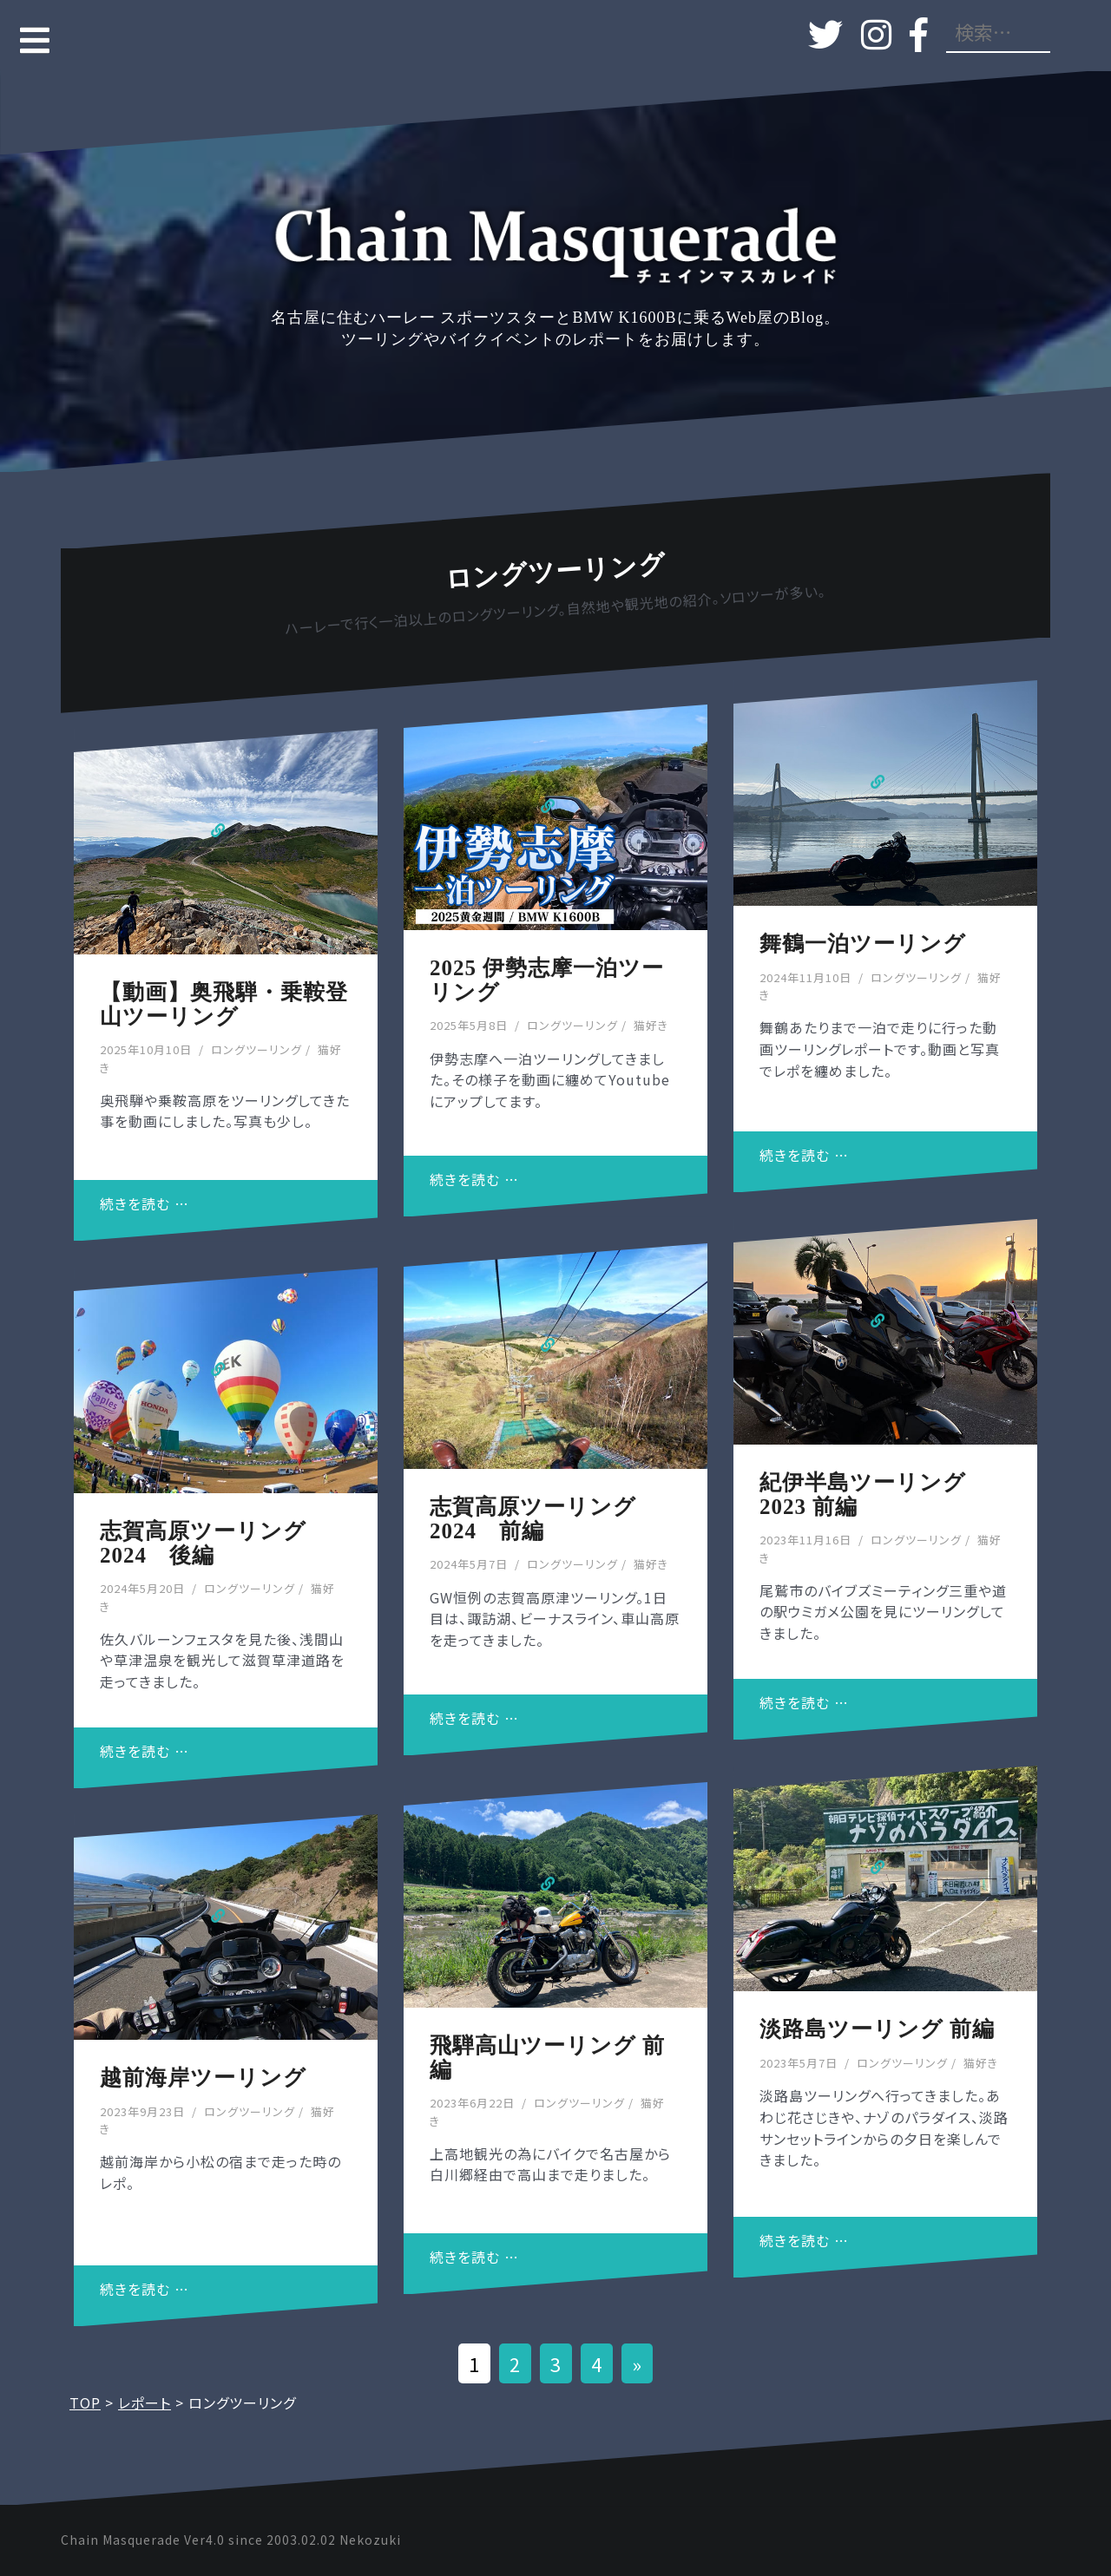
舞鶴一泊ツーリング (862, 943)
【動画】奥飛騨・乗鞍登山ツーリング (224, 1004)
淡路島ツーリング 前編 (877, 2029)
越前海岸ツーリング (203, 2077)
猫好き (651, 1025)
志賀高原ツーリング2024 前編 (533, 1519)
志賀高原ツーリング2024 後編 (203, 1543)
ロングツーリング (256, 1049)
